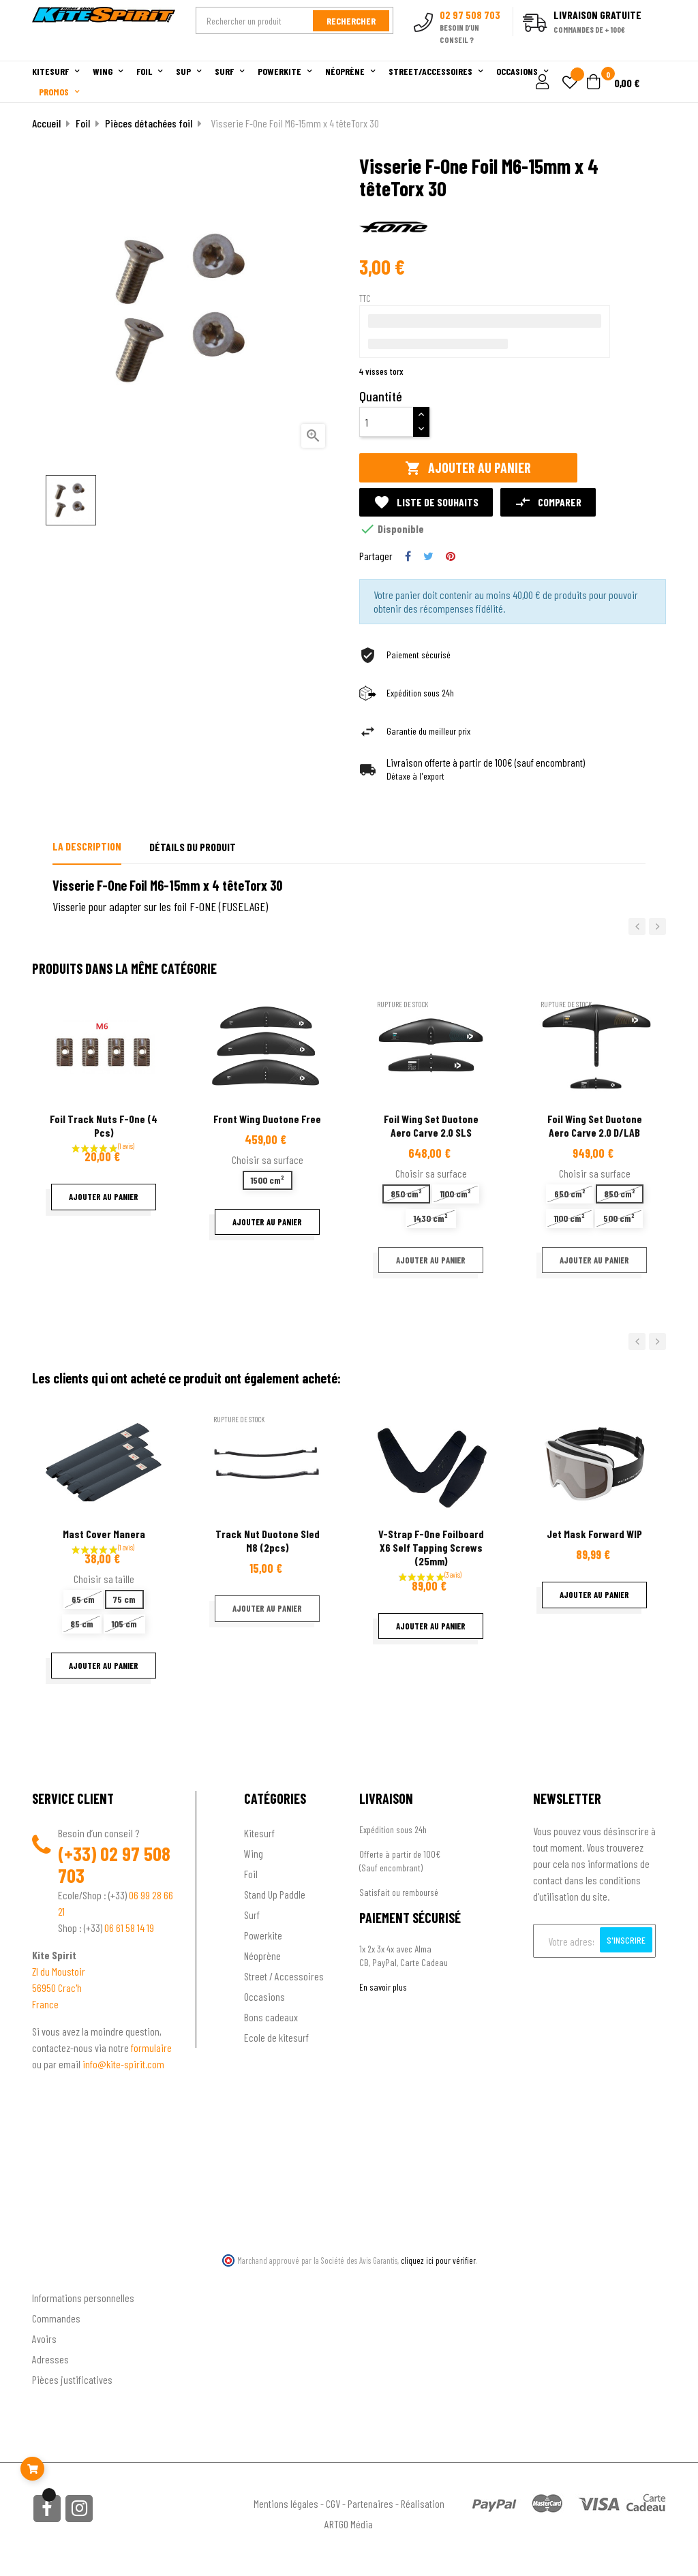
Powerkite (263, 1935)
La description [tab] (86, 846)
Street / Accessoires (284, 1975)
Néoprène (262, 1955)
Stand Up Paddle (274, 1894)
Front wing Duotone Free (267, 1118)
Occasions (264, 1996)
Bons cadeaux (271, 2016)
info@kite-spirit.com (123, 2063)
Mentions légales (286, 2503)
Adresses (50, 2358)
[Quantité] (386, 422)
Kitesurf (259, 1832)
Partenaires (370, 2503)
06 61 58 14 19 (129, 1927)
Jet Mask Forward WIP (594, 1533)
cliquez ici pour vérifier (438, 2260)
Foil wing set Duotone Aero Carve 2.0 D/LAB (594, 1125)
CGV (333, 2503)
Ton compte (56, 2276)
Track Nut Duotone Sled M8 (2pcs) (267, 1540)
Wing (253, 1853)
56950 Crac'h (57, 1987)
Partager (408, 556)
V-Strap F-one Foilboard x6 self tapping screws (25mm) (431, 1547)
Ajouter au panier (468, 467)
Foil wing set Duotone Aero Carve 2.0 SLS (431, 1125)
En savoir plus (383, 1987)
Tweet (428, 556)
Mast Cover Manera (104, 1533)
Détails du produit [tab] (192, 846)
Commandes (56, 2318)
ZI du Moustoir (58, 1971)
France (45, 2003)
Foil (251, 1873)
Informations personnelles (83, 2297)
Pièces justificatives (72, 2379)
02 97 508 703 (114, 1864)
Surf (252, 1914)
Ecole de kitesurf (276, 2037)
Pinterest (450, 556)
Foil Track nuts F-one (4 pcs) (103, 1125)
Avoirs (44, 2338)
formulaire (151, 2047)
